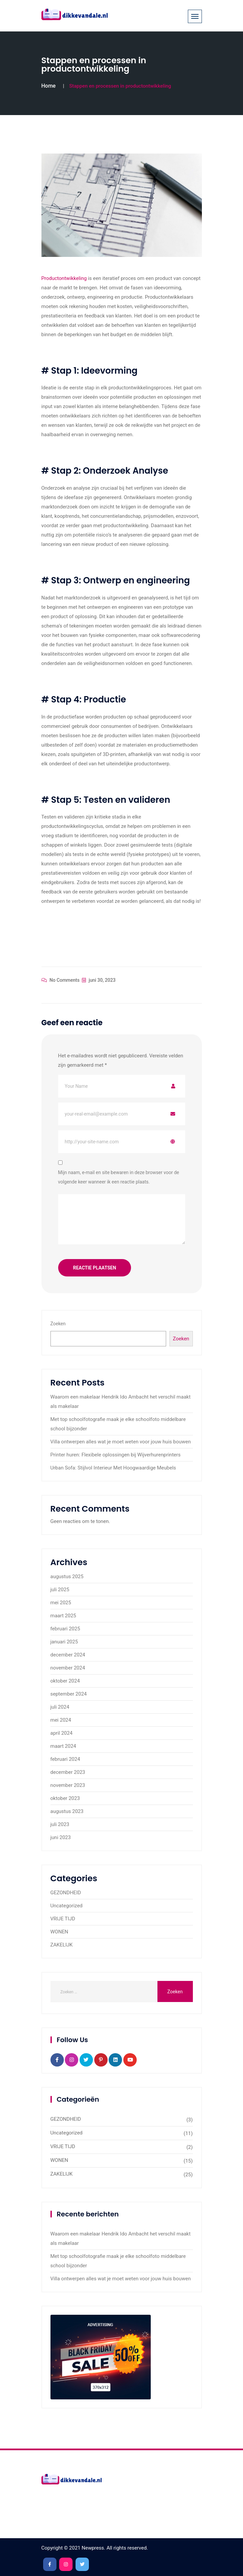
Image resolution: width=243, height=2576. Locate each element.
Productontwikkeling (64, 278)
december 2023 (67, 1772)
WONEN (59, 1932)
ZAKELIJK (61, 1945)
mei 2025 (60, 1603)
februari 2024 (65, 1759)
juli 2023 (60, 1824)
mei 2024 (60, 1720)
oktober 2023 (65, 1798)
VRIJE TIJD (62, 1919)
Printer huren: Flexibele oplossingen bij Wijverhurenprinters (115, 1455)
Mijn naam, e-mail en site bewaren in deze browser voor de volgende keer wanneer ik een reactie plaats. (118, 1177)
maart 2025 (63, 1616)
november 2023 (67, 1785)
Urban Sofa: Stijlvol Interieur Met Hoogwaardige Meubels (113, 1468)
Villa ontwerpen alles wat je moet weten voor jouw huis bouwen (120, 1442)
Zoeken (58, 1323)
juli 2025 (60, 1590)
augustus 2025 (67, 1576)
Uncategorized (66, 1906)
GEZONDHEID (65, 1893)
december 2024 (67, 1655)
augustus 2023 (67, 1811)
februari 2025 (65, 1629)
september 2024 (68, 1694)
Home (48, 86)
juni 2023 (60, 1837)
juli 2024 (60, 1707)
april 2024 (61, 1733)
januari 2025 (64, 1642)
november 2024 (67, 1668)
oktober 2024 (65, 1681)
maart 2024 (63, 1746)
